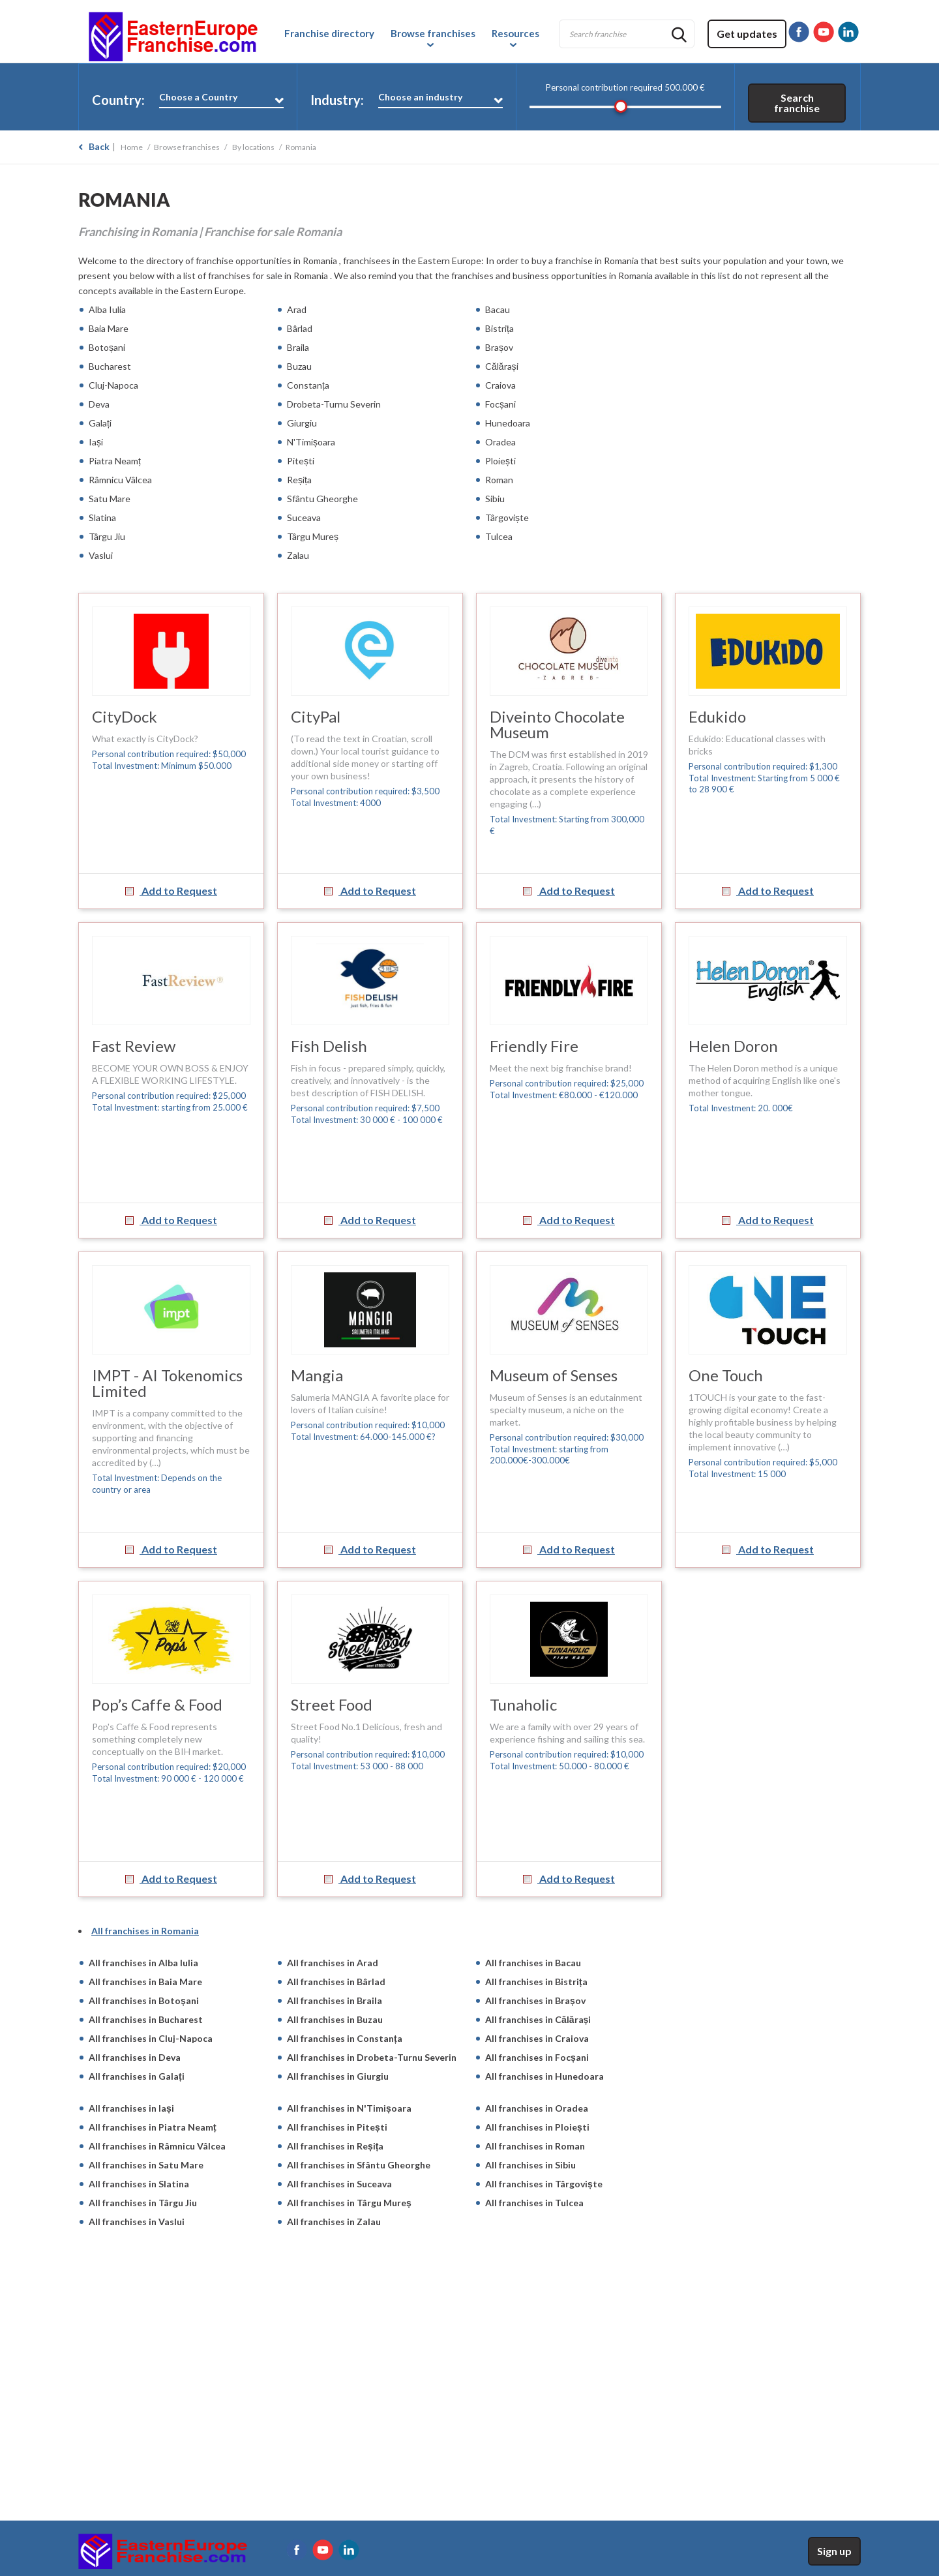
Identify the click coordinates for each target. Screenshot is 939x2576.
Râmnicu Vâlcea (120, 479)
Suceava (304, 517)
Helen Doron (733, 1045)
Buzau (299, 366)
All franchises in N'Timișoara (349, 2108)
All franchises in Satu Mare (146, 2164)
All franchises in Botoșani (144, 2000)
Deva (99, 404)
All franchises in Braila (334, 2000)
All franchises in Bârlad (336, 1981)
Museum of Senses (554, 1375)
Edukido (717, 716)
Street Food (331, 1704)
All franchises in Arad (332, 1962)
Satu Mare (109, 498)
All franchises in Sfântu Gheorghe (358, 2164)
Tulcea (499, 536)
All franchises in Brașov (535, 2000)
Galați (100, 422)
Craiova (500, 385)
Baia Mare (108, 328)
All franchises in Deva (135, 2057)
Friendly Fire (534, 1045)
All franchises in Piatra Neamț (153, 2127)
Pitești (300, 460)
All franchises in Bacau (533, 1962)
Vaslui (101, 555)
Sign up (834, 2551)
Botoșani (107, 347)
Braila (298, 347)
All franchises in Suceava (339, 2183)
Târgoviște (507, 517)
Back (99, 146)
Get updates (747, 33)
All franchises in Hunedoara (544, 2076)
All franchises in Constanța (344, 2038)
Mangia (317, 1375)
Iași (96, 441)
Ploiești (500, 460)
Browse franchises (433, 33)
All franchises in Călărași (538, 2019)
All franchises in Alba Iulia (143, 1962)
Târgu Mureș (312, 536)
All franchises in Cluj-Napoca (151, 2038)
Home (132, 147)
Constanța (308, 385)
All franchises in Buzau (335, 2019)
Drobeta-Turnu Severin (334, 404)
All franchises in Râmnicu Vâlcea (157, 2145)
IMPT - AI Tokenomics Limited (167, 1383)
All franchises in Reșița (335, 2145)
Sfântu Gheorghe (322, 498)
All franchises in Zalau (334, 2221)
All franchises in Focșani (537, 2057)
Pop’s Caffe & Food (157, 1704)
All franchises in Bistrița (536, 1981)
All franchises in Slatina (139, 2183)
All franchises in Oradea (536, 2108)
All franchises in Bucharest (146, 2019)
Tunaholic (523, 1704)
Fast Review (133, 1045)
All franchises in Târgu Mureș (349, 2202)
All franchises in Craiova (537, 2038)
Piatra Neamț (116, 460)
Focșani (500, 404)
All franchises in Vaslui (137, 2221)
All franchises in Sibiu (530, 2164)
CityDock (124, 716)
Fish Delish (329, 1045)
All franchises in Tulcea (534, 2202)
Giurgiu (302, 422)
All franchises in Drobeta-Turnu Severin (371, 2057)
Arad (296, 309)
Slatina (102, 517)
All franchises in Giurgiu (338, 2076)
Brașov (499, 347)
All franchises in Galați (137, 2076)
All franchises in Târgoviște (544, 2183)
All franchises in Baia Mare (145, 1981)
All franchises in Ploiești (537, 2127)
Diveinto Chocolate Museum (557, 724)
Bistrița (499, 328)
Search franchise (797, 102)
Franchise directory (329, 33)
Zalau (298, 555)
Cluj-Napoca (113, 385)
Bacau (497, 309)
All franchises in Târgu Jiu (143, 2202)
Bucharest (110, 366)
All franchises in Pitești (337, 2127)
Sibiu (495, 498)
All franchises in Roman (535, 2145)
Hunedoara (507, 422)
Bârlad (299, 328)
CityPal (315, 716)
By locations (253, 147)
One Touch (726, 1375)
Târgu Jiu (107, 536)
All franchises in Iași (131, 2108)
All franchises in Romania (145, 1930)
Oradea (500, 441)
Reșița (299, 479)
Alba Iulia (107, 309)
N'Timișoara (311, 441)
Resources (515, 33)
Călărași (501, 366)
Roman (499, 479)
